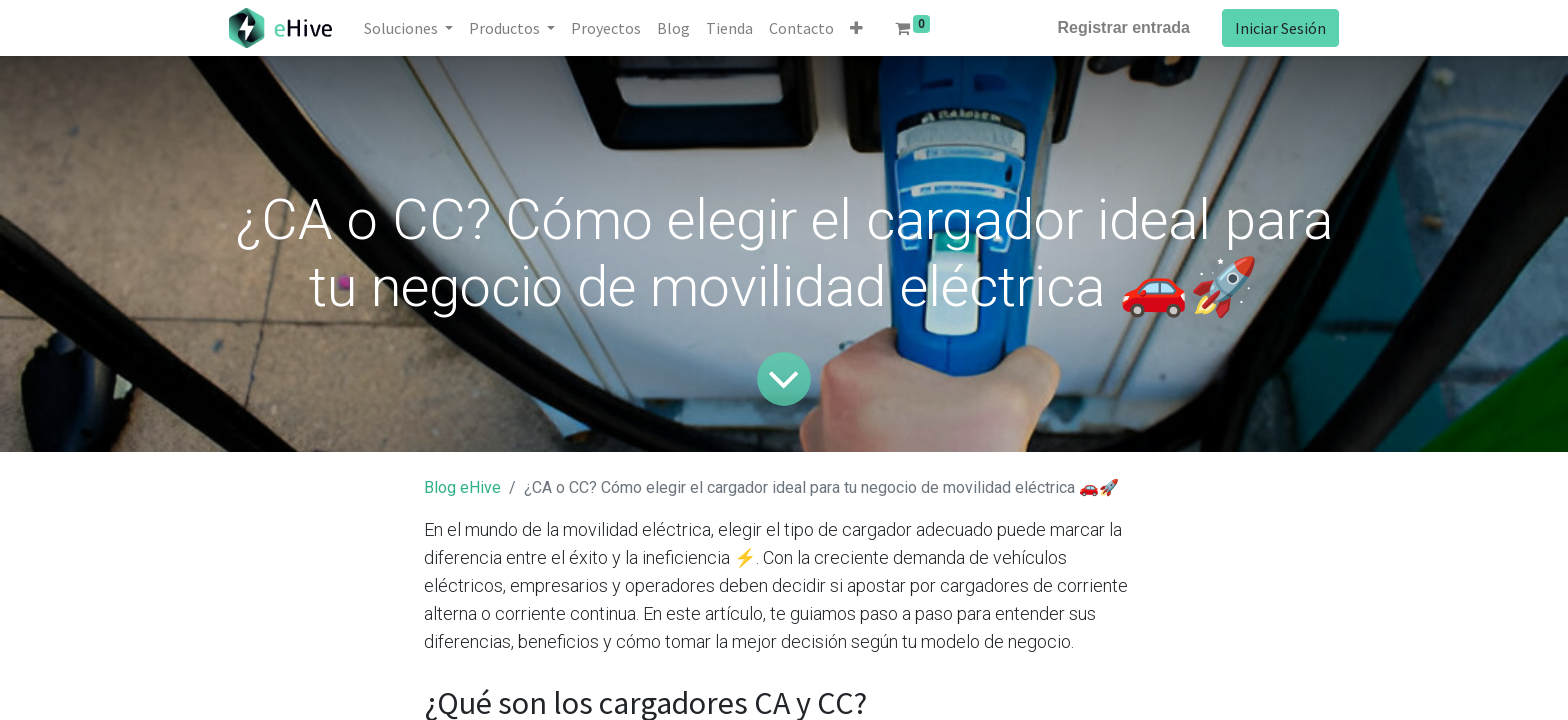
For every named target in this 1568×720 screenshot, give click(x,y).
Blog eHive (462, 487)
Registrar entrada (1124, 27)
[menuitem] (606, 28)
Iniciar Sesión (1280, 28)
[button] (856, 28)
